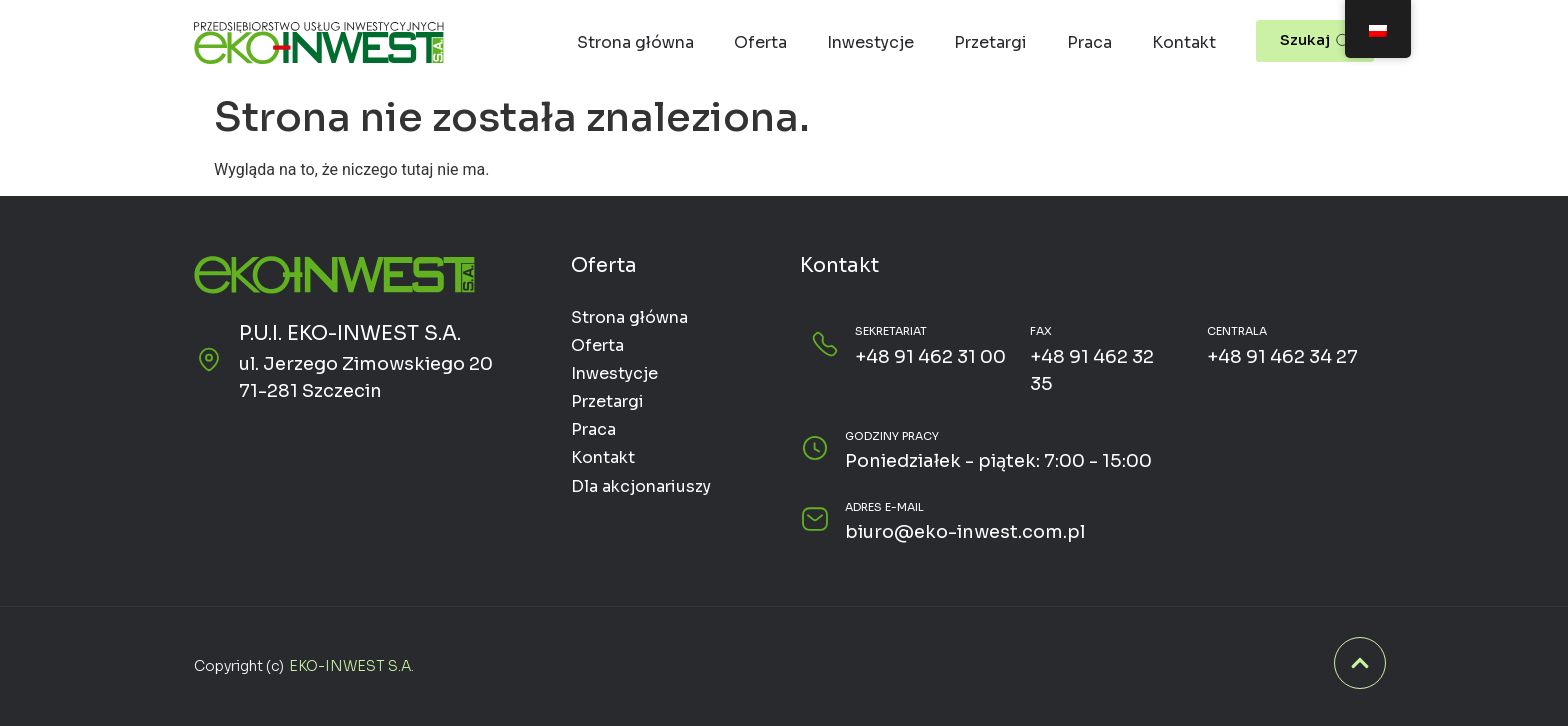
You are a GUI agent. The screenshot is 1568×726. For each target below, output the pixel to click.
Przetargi (990, 42)
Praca (1089, 42)
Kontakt (1184, 42)
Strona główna (635, 42)
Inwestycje (870, 42)
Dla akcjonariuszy (641, 486)
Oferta (760, 42)
